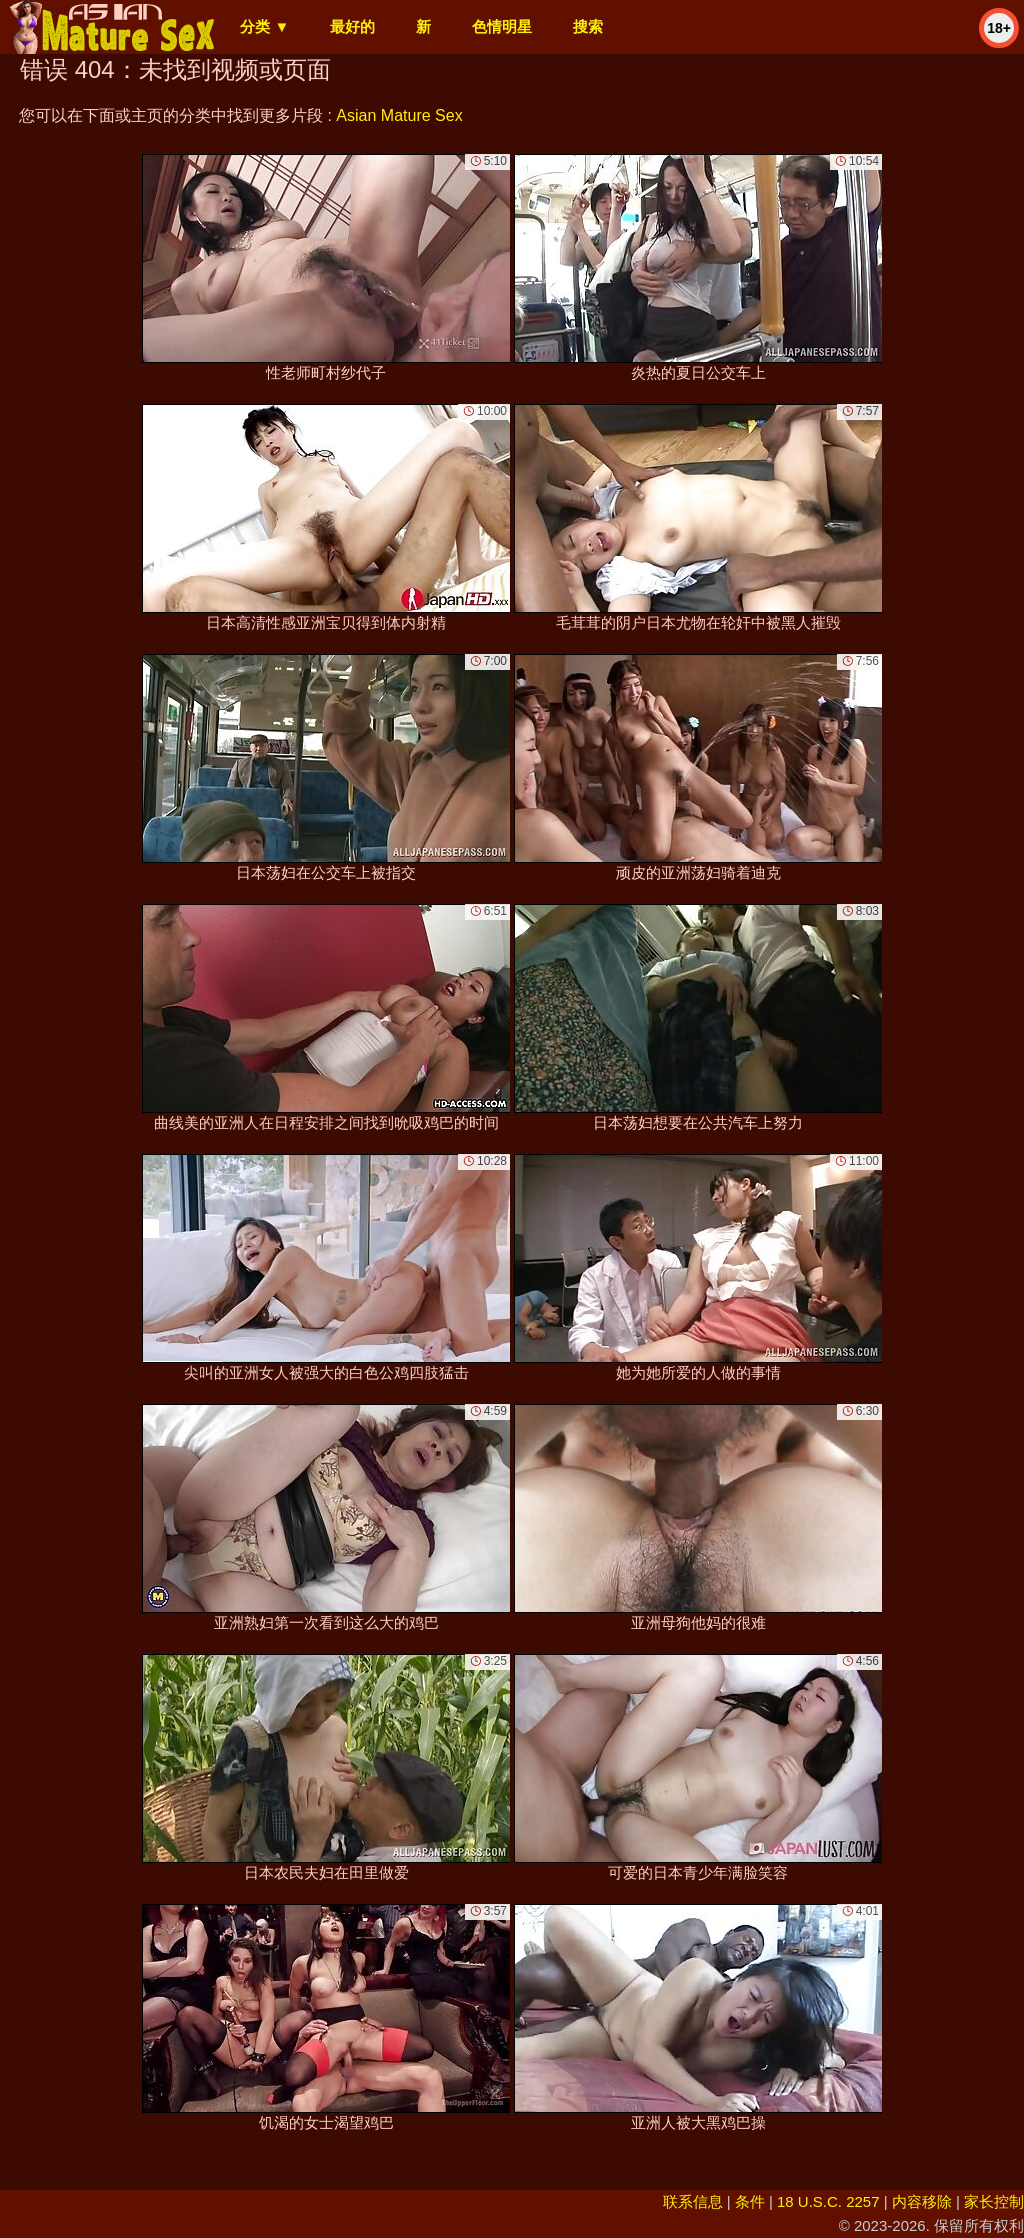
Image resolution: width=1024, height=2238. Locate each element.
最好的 (352, 26)
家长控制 (994, 2201)
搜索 (588, 26)
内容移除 (922, 2201)
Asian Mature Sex (399, 115)
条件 (750, 2201)
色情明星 (502, 26)
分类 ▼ (264, 26)
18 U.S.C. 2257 (828, 2201)
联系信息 (693, 2201)
